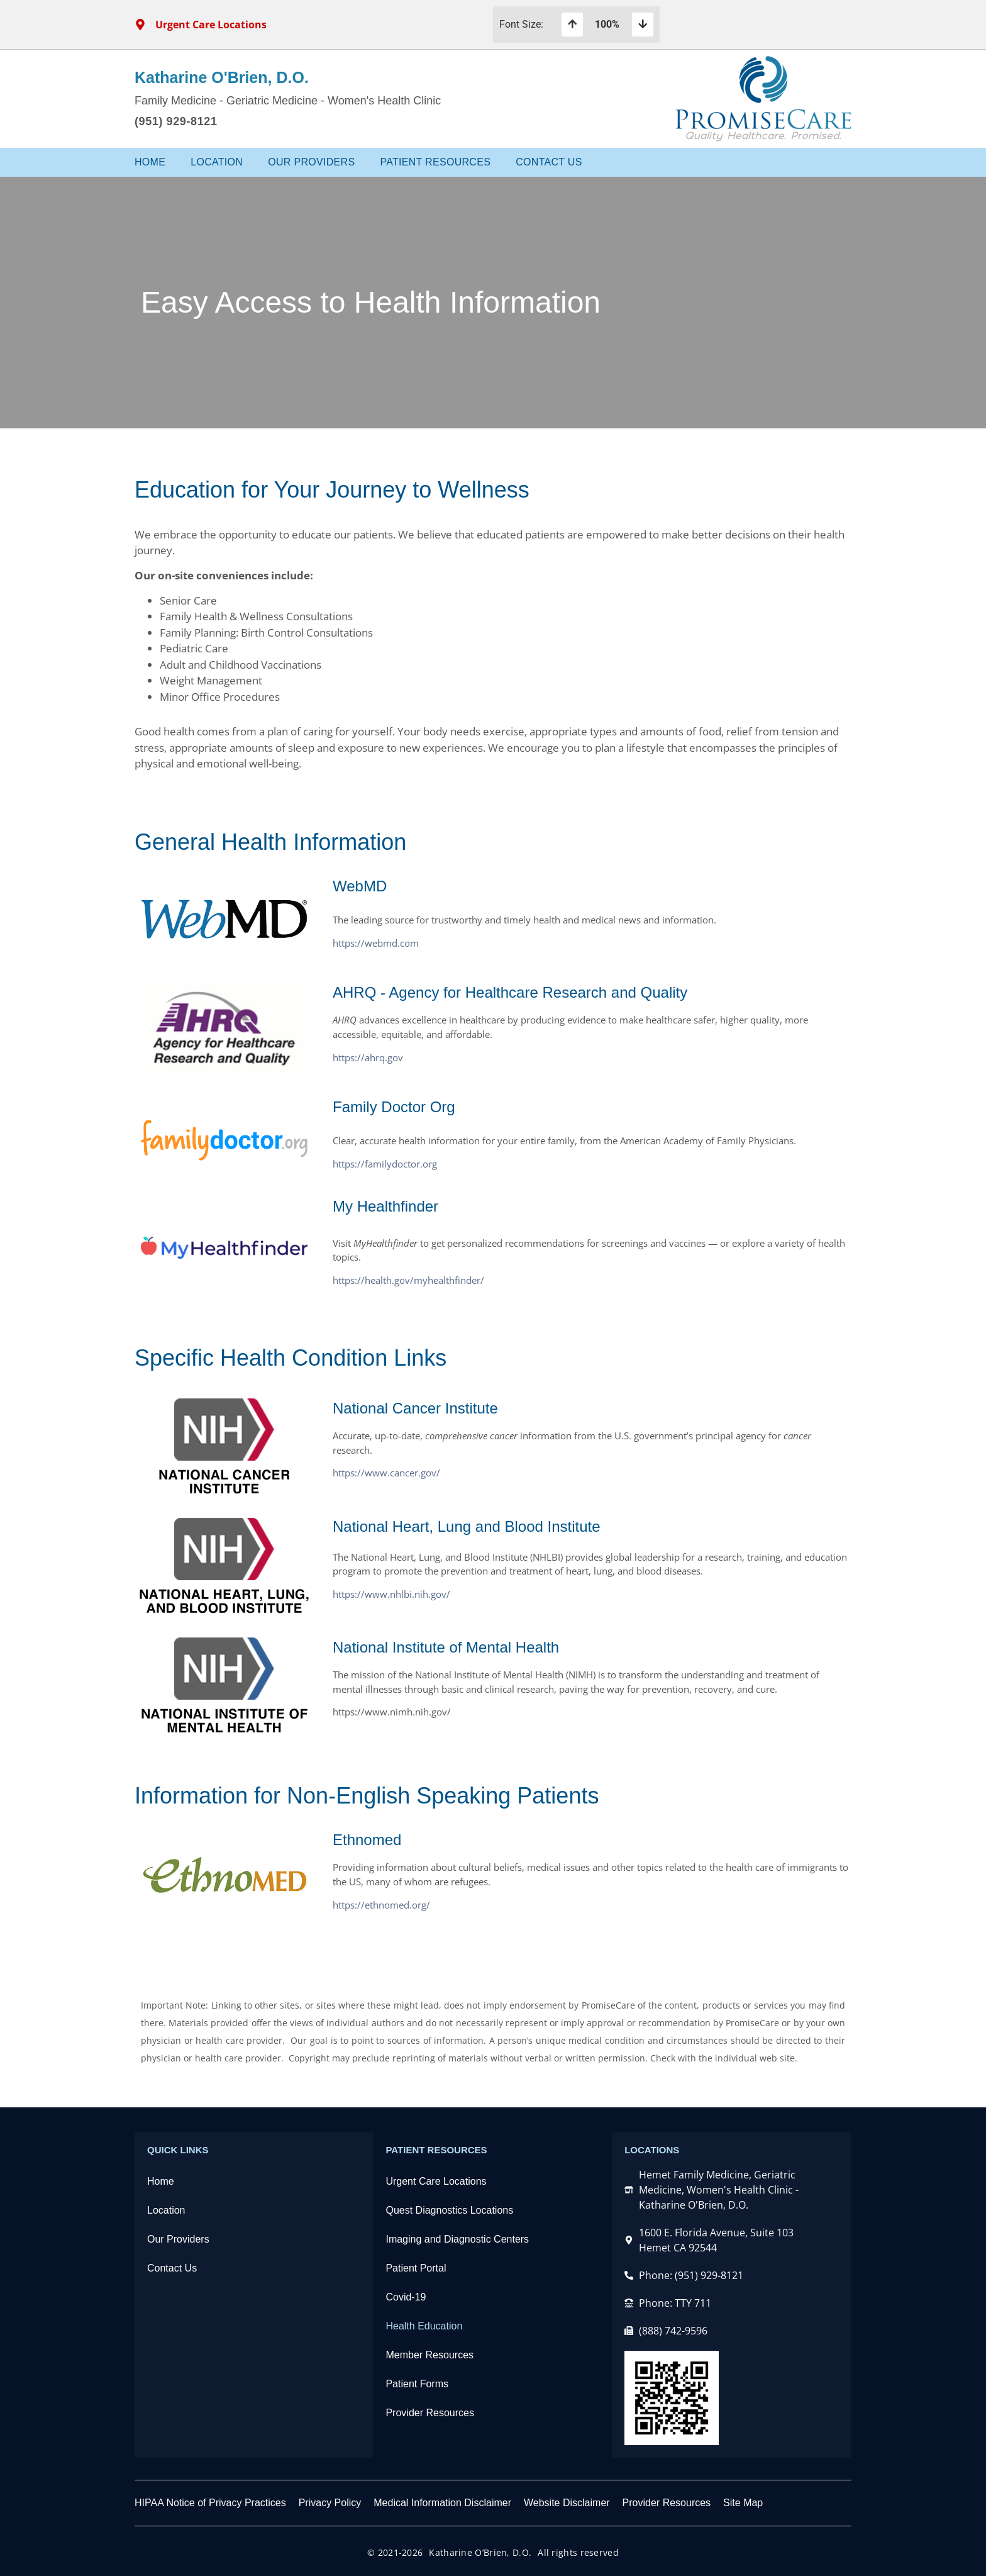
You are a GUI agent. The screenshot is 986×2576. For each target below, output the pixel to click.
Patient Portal (415, 2268)
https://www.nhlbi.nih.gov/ (391, 1594)
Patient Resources (435, 162)
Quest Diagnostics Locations (449, 2210)
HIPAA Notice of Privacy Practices (210, 2502)
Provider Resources (429, 2412)
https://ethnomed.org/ (381, 1905)
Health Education (423, 2326)
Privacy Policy (330, 2502)
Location (217, 162)
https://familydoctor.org (385, 1163)
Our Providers (311, 162)
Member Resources (429, 2355)
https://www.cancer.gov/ (386, 1472)
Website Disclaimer (567, 2502)
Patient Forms (416, 2383)
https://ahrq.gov (368, 1057)
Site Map (743, 2502)
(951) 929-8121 (176, 121)
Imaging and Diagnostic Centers (457, 2239)
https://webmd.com (376, 943)
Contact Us (549, 162)
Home (150, 162)
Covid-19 (405, 2297)
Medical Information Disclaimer (442, 2502)
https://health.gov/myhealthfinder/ (408, 1280)
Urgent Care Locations (435, 2181)
